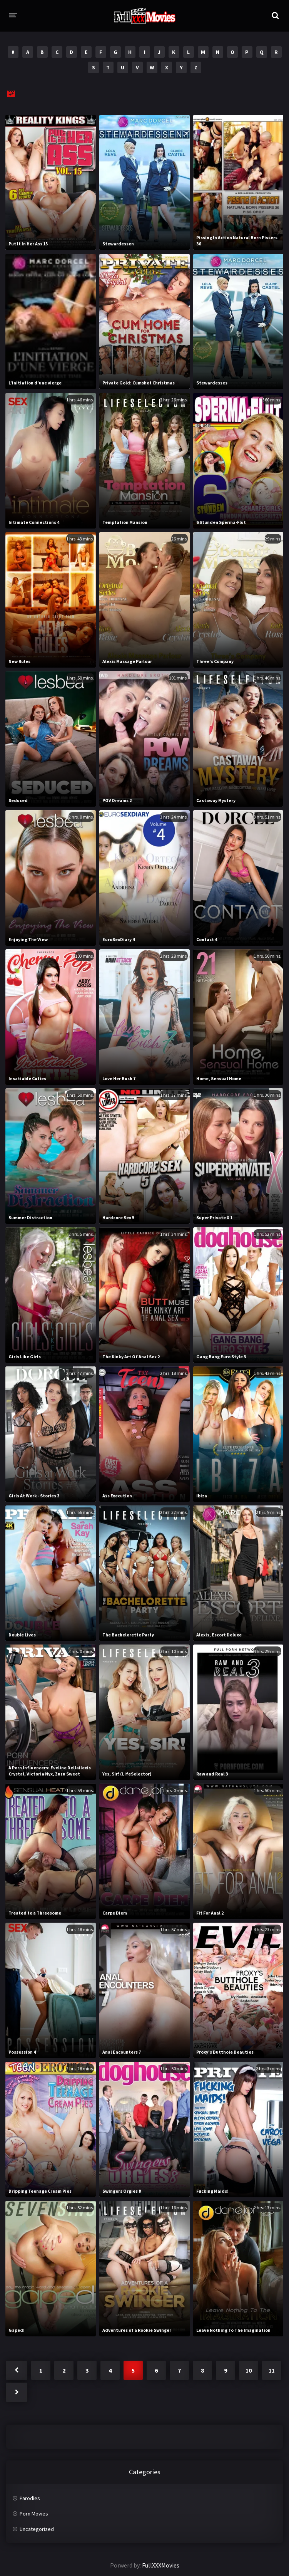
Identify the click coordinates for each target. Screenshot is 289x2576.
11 (272, 2370)
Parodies (30, 2498)
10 (249, 2370)
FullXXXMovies (160, 2565)
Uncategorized (37, 2529)
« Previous (16, 2370)
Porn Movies (34, 2513)
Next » (16, 2392)
